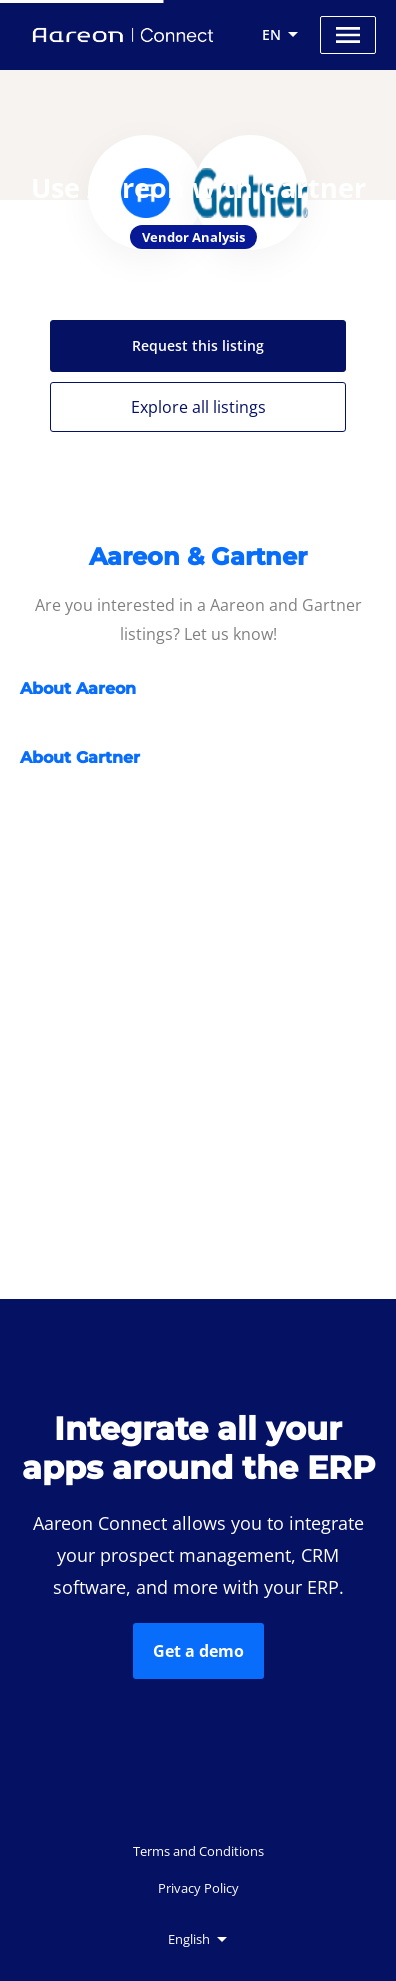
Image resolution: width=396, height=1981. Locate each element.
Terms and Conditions (198, 1851)
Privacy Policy (198, 1888)
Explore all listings (198, 407)
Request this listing (198, 345)
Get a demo (198, 1651)
